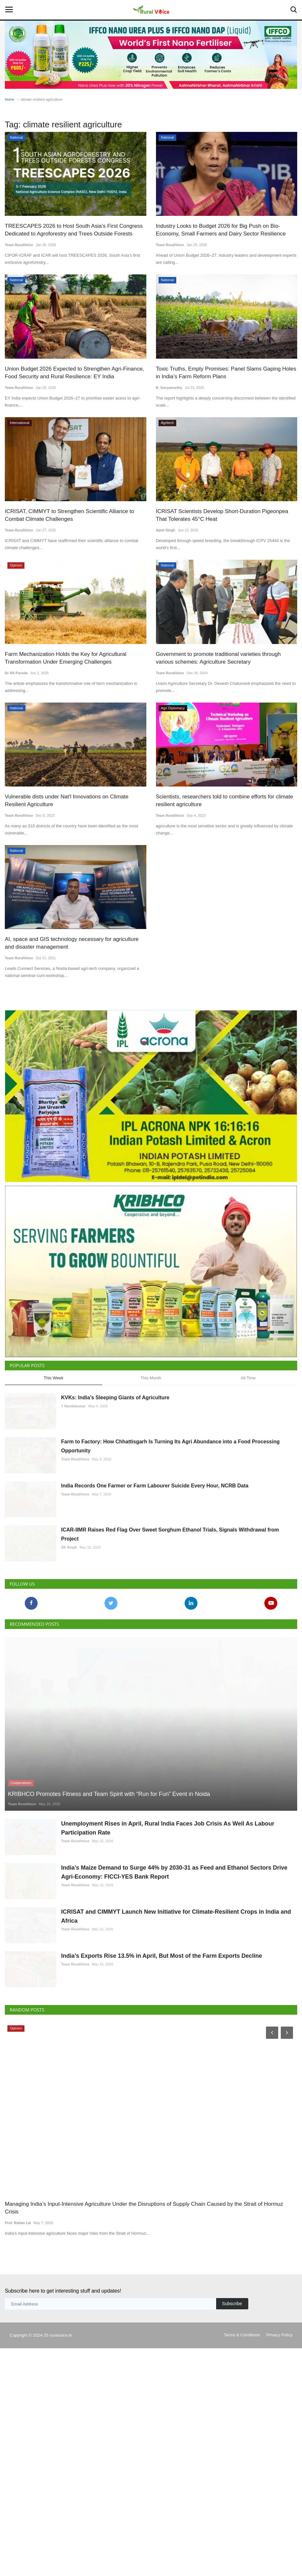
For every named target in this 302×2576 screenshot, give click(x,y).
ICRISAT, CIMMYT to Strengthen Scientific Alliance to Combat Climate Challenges (69, 515)
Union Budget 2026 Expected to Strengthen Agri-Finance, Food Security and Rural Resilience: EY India (74, 373)
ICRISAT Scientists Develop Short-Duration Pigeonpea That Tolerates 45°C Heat (222, 515)
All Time (248, 1482)
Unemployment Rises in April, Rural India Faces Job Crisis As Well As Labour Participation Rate (167, 1994)
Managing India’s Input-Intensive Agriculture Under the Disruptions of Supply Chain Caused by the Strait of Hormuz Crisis (144, 2436)
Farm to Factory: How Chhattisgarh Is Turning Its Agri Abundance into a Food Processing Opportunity (170, 1566)
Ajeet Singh (166, 530)
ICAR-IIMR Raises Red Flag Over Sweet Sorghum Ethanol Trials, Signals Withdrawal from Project (170, 1685)
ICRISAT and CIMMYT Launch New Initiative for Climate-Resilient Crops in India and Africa (176, 2113)
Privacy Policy (279, 2562)
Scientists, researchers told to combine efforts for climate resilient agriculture (224, 800)
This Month (151, 1482)
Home (9, 99)
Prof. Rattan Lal (18, 2450)
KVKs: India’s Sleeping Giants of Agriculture (115, 1501)
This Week (53, 1482)
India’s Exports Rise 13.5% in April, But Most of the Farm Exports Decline (161, 2168)
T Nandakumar (73, 1510)
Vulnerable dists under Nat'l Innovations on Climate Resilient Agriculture (66, 800)
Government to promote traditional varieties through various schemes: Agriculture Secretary (218, 658)
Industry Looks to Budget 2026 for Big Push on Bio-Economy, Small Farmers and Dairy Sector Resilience (221, 230)
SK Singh (69, 1698)
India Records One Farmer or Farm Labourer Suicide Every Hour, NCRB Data (154, 1621)
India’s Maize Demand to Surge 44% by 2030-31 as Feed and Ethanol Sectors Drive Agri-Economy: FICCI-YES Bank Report (174, 2053)
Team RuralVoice (19, 245)
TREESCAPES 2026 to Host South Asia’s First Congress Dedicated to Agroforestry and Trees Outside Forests (74, 230)
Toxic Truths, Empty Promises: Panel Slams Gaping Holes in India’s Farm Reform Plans (226, 373)
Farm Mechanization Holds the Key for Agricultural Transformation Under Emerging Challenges (65, 658)
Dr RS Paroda (16, 673)
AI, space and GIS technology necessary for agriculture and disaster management (72, 943)
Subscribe (232, 2531)
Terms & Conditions (242, 2562)
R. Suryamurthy (169, 388)
